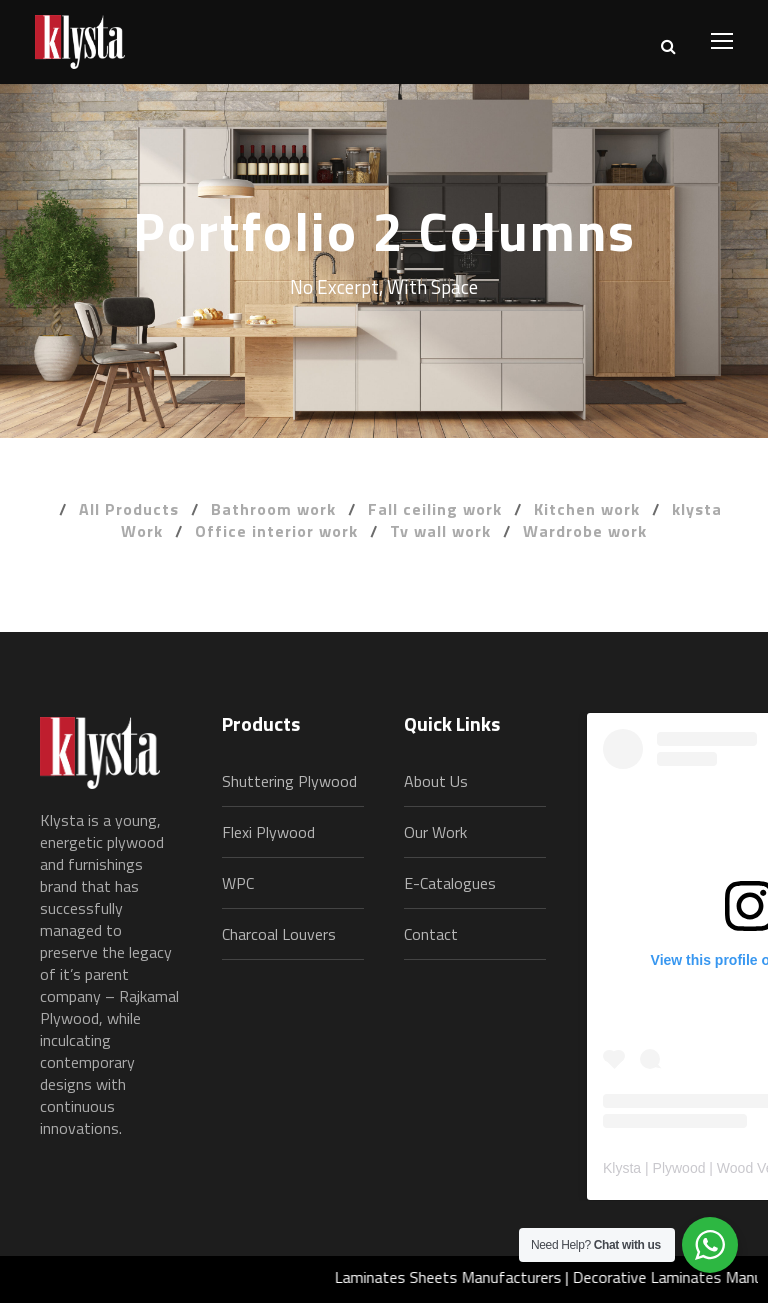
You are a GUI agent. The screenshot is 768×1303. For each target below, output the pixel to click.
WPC (238, 883)
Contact (431, 934)
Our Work (435, 832)
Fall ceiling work (435, 509)
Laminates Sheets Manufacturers (459, 1277)
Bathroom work (273, 509)
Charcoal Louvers (279, 934)
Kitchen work (587, 509)
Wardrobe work (585, 531)
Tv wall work (440, 531)
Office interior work (276, 531)
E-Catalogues (450, 883)
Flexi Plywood (268, 832)
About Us (436, 781)
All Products (129, 509)
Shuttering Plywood (289, 781)
